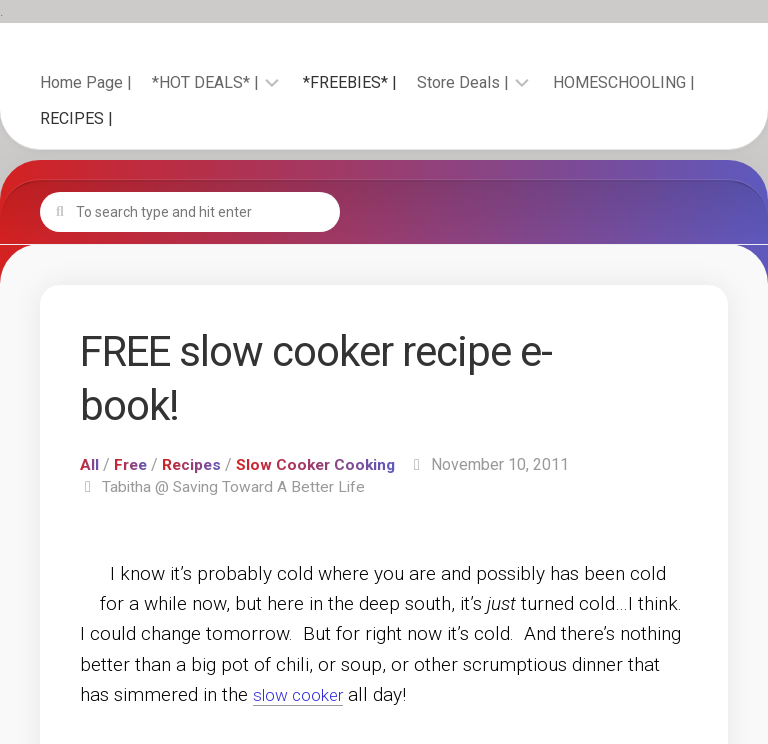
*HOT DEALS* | (205, 82)
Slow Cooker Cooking (323, 464)
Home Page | (86, 82)
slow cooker (304, 694)
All (89, 464)
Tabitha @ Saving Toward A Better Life (235, 486)
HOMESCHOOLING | (624, 82)
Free (132, 464)
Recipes (195, 464)
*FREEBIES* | (350, 82)
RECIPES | (76, 118)
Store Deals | (463, 82)
